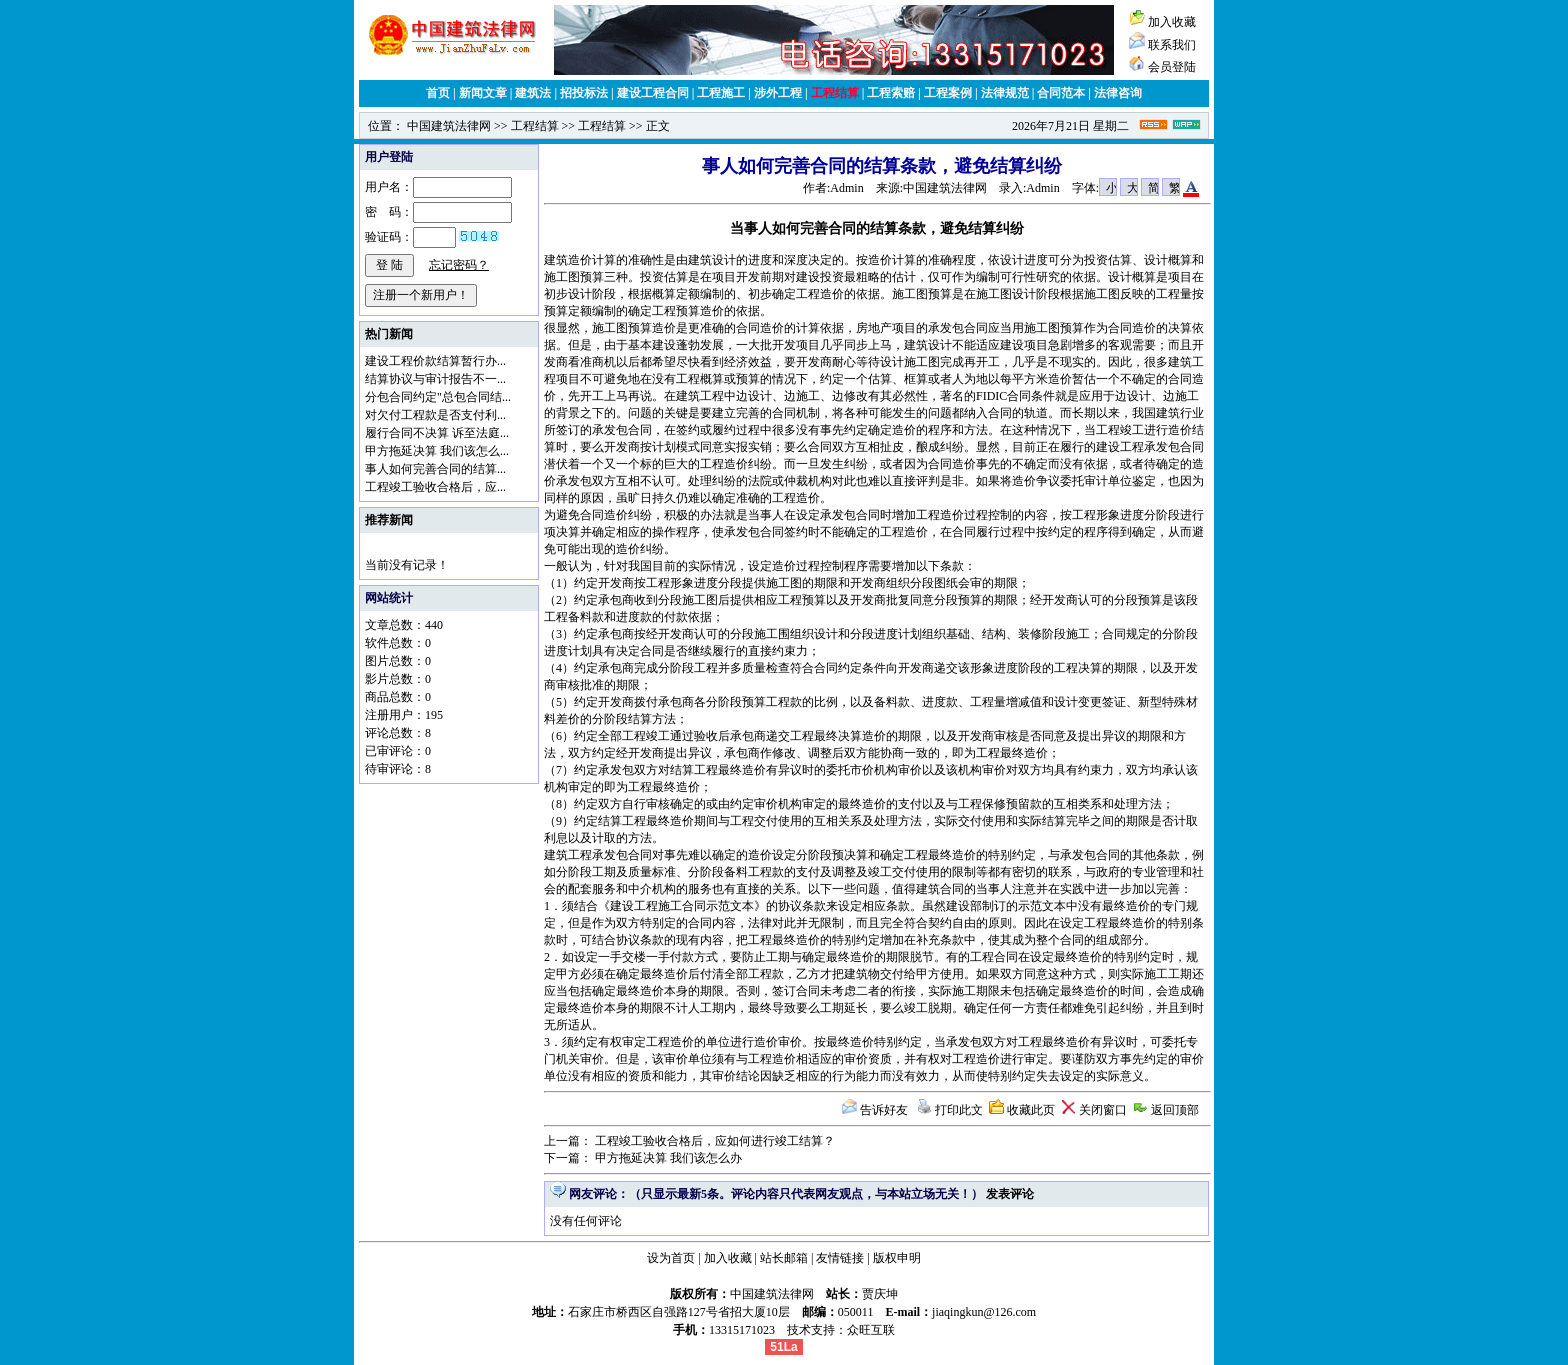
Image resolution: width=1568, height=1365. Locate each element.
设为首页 (671, 1258)
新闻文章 (483, 93)
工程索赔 (891, 93)
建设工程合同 (653, 93)
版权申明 (897, 1258)
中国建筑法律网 (449, 126)
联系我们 (1172, 45)
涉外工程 (778, 93)
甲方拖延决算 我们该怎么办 (668, 1158)
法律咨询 (1118, 93)
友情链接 (840, 1258)
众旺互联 (871, 1330)
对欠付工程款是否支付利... (435, 415)
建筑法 (533, 93)
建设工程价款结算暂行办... (435, 361)
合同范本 (1061, 93)
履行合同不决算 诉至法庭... (437, 433)
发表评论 (1010, 1194)
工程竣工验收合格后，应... (435, 487)
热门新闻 (389, 334)
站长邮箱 (784, 1258)
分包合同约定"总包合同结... (438, 397)
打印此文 (959, 1110)
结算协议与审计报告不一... (435, 379)
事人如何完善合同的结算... (435, 469)
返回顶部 (1175, 1110)
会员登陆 (1172, 67)
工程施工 (721, 93)
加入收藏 (1172, 22)
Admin (846, 188)
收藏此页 (1031, 1110)
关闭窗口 (1103, 1110)
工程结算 (835, 93)
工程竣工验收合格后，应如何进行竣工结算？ (715, 1141)
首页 (438, 93)
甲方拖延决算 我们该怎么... (437, 451)
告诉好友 (884, 1110)
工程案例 (948, 93)
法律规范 (1005, 93)
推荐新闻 (389, 520)
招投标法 (584, 93)
